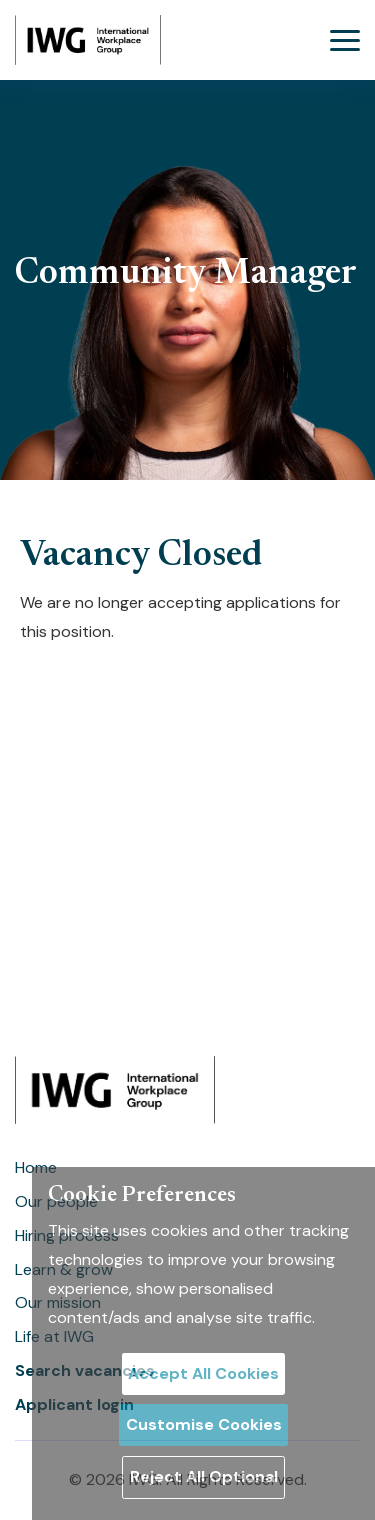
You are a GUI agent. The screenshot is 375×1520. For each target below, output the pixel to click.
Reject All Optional (204, 1476)
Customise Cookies (204, 1424)
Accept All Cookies (203, 1373)
